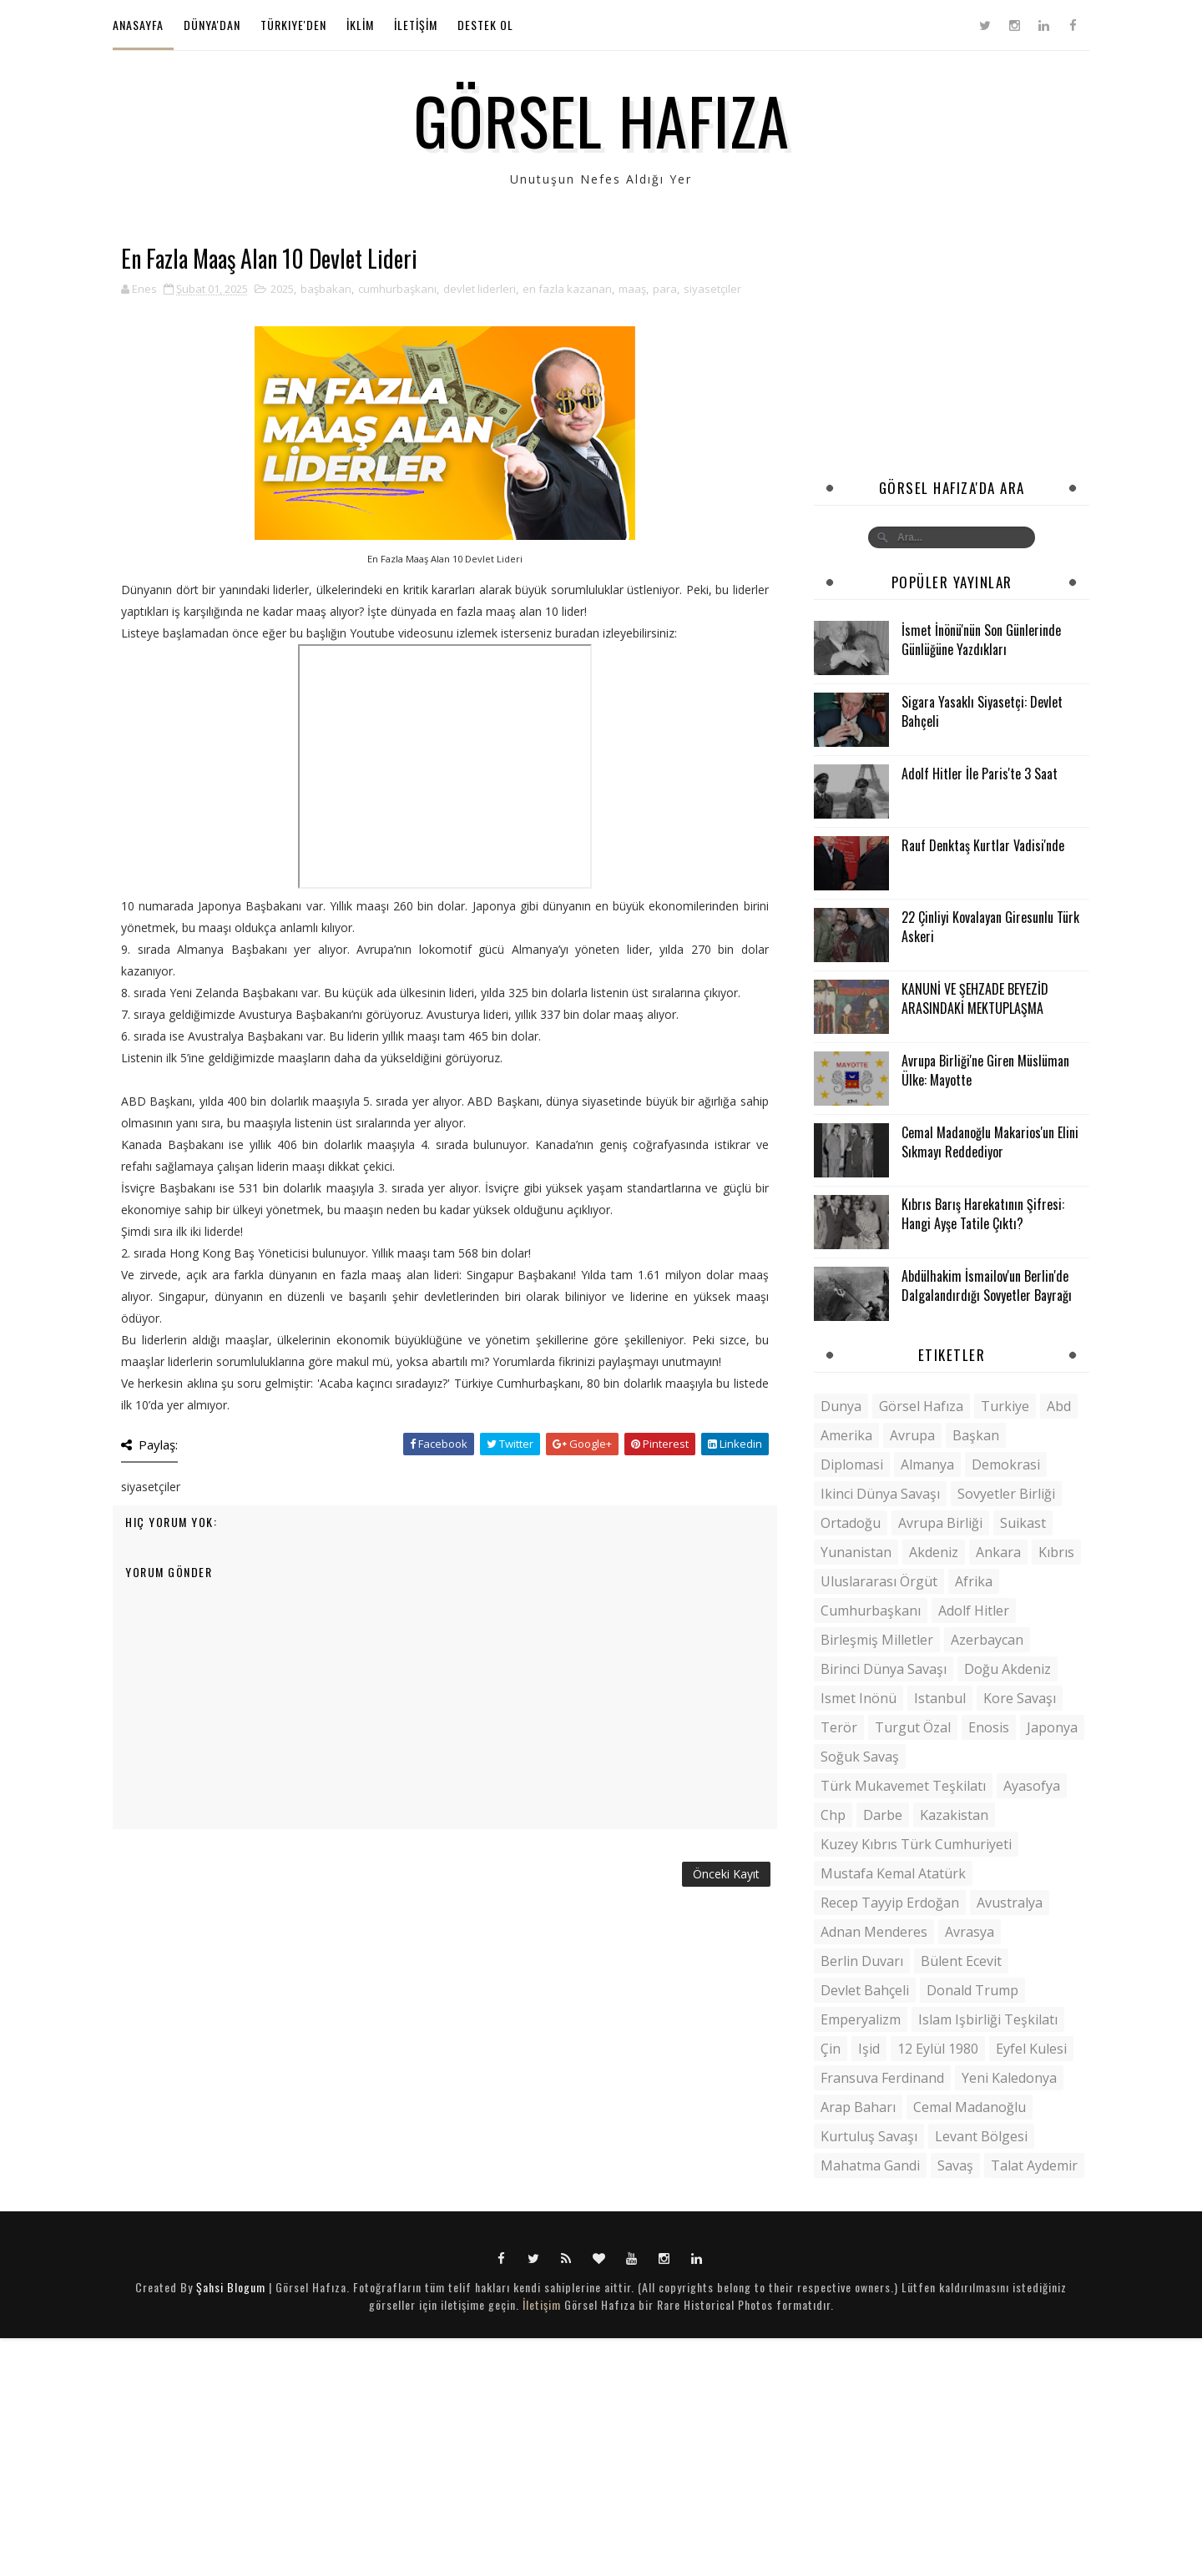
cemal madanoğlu (969, 2107)
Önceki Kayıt (726, 1874)
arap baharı (858, 2107)
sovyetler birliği (1006, 1494)
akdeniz (933, 1552)
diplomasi (852, 1464)
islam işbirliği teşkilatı (988, 2019)
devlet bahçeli (865, 1990)
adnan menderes (874, 1932)
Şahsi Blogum (230, 2287)
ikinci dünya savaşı (880, 1494)
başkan (975, 1435)
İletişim (542, 2304)
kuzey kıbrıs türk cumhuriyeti (916, 1844)
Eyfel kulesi (1031, 2048)
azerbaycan (987, 1640)
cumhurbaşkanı (397, 288)
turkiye (1005, 1406)
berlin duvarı (862, 1961)
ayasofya (1031, 1786)
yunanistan (856, 1552)
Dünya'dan (212, 24)
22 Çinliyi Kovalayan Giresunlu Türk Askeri (990, 926)
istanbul (940, 1698)
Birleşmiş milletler (877, 1640)
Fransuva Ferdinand (882, 2078)
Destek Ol (485, 24)
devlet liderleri (479, 288)
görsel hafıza (921, 1406)
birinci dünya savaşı (884, 1669)
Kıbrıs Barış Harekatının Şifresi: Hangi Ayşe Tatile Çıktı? (983, 1213)
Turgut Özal (913, 1727)
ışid (869, 2048)
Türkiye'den (293, 24)
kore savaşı (1019, 1698)
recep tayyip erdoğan (890, 1902)
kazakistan (954, 1815)
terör (839, 1727)
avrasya (969, 1932)
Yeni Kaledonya (1009, 2078)
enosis (988, 1727)
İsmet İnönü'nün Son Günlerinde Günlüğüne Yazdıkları (981, 639)
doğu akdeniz (1007, 1669)
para (665, 288)
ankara (998, 1552)
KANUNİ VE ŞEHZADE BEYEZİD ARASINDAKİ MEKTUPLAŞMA (975, 998)
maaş (632, 288)
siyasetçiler (712, 288)
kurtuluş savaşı (869, 2136)
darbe (882, 1815)
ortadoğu (851, 1523)
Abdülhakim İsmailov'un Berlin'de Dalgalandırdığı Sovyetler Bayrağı (987, 1285)
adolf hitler (973, 1610)
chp (833, 1815)
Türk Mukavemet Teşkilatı (903, 1786)
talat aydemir (1034, 2165)
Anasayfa (138, 24)
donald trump (972, 1990)
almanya (927, 1464)
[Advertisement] (951, 349)
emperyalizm (861, 2019)
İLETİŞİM (415, 24)
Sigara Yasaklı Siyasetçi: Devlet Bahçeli (982, 711)
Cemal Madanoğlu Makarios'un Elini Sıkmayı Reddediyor (990, 1141)
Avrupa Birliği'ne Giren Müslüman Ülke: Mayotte (985, 1070)
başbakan (325, 288)
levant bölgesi (981, 2136)
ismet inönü (858, 1698)
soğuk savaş (860, 1756)
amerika (846, 1435)
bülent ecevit (961, 1961)
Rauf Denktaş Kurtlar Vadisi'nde (983, 845)
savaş (955, 2165)
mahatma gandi (870, 2165)
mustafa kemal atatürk (893, 1873)
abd (1059, 1406)
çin (831, 2048)
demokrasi (1006, 1464)
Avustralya (1010, 1902)
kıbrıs (1056, 1552)
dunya (841, 1406)
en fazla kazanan (567, 288)
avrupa (912, 1435)
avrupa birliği (940, 1523)
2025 (282, 288)
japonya (1052, 1727)
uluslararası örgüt (879, 1581)
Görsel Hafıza (601, 119)
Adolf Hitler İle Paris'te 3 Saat (980, 774)
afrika (973, 1581)
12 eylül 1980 (937, 2048)
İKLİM (360, 24)
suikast (1023, 1523)
